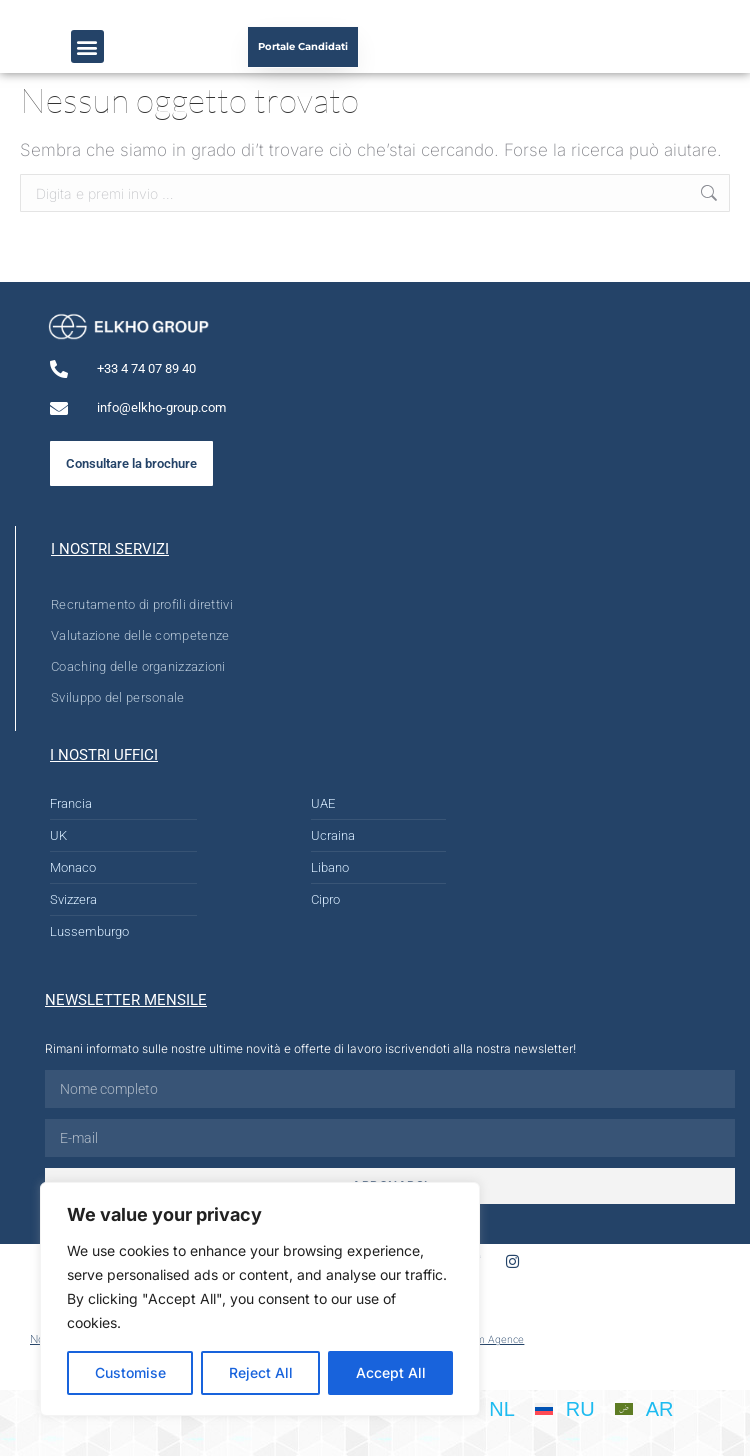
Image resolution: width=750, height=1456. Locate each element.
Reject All (261, 1372)
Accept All (391, 1372)
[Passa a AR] (644, 1408)
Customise (130, 1372)
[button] (87, 46)
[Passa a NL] (486, 1408)
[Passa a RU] (565, 1408)
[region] (260, 1299)
